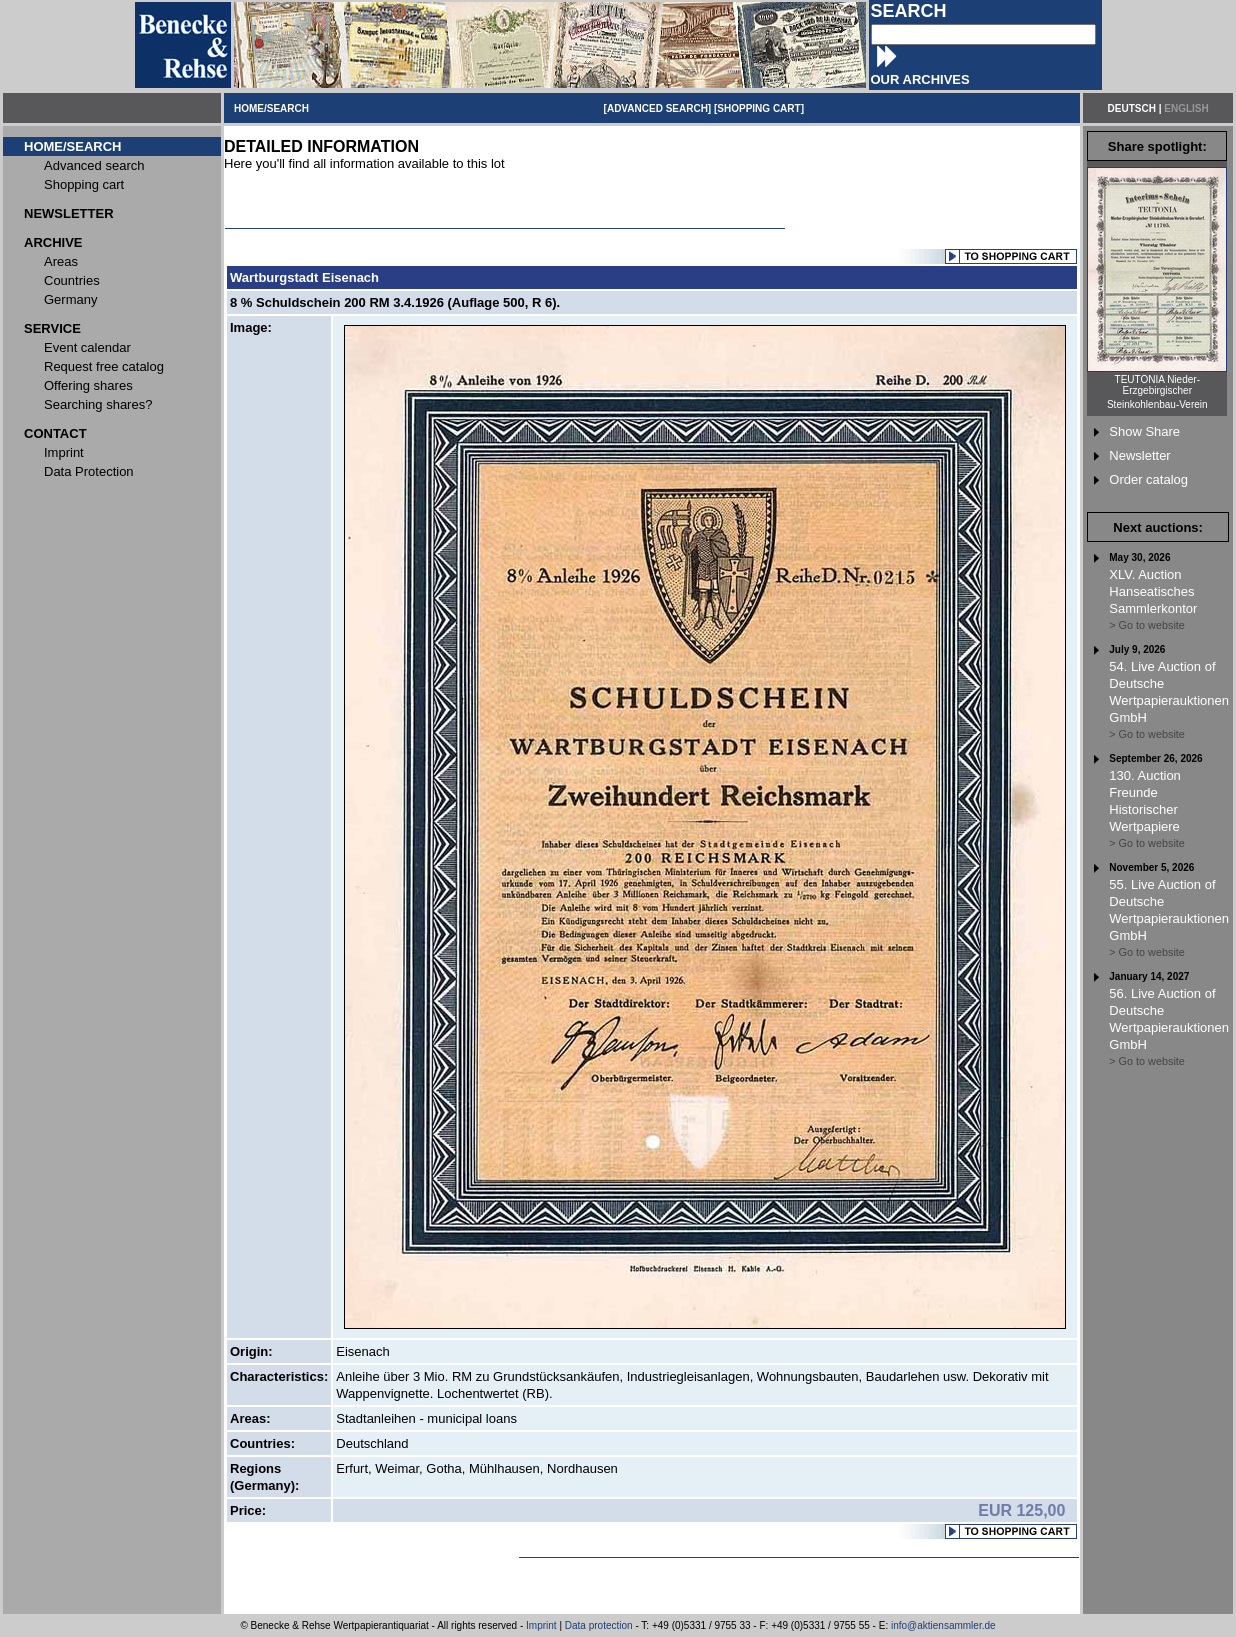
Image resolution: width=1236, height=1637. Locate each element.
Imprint (541, 1625)
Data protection (599, 1625)
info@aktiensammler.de (943, 1625)
